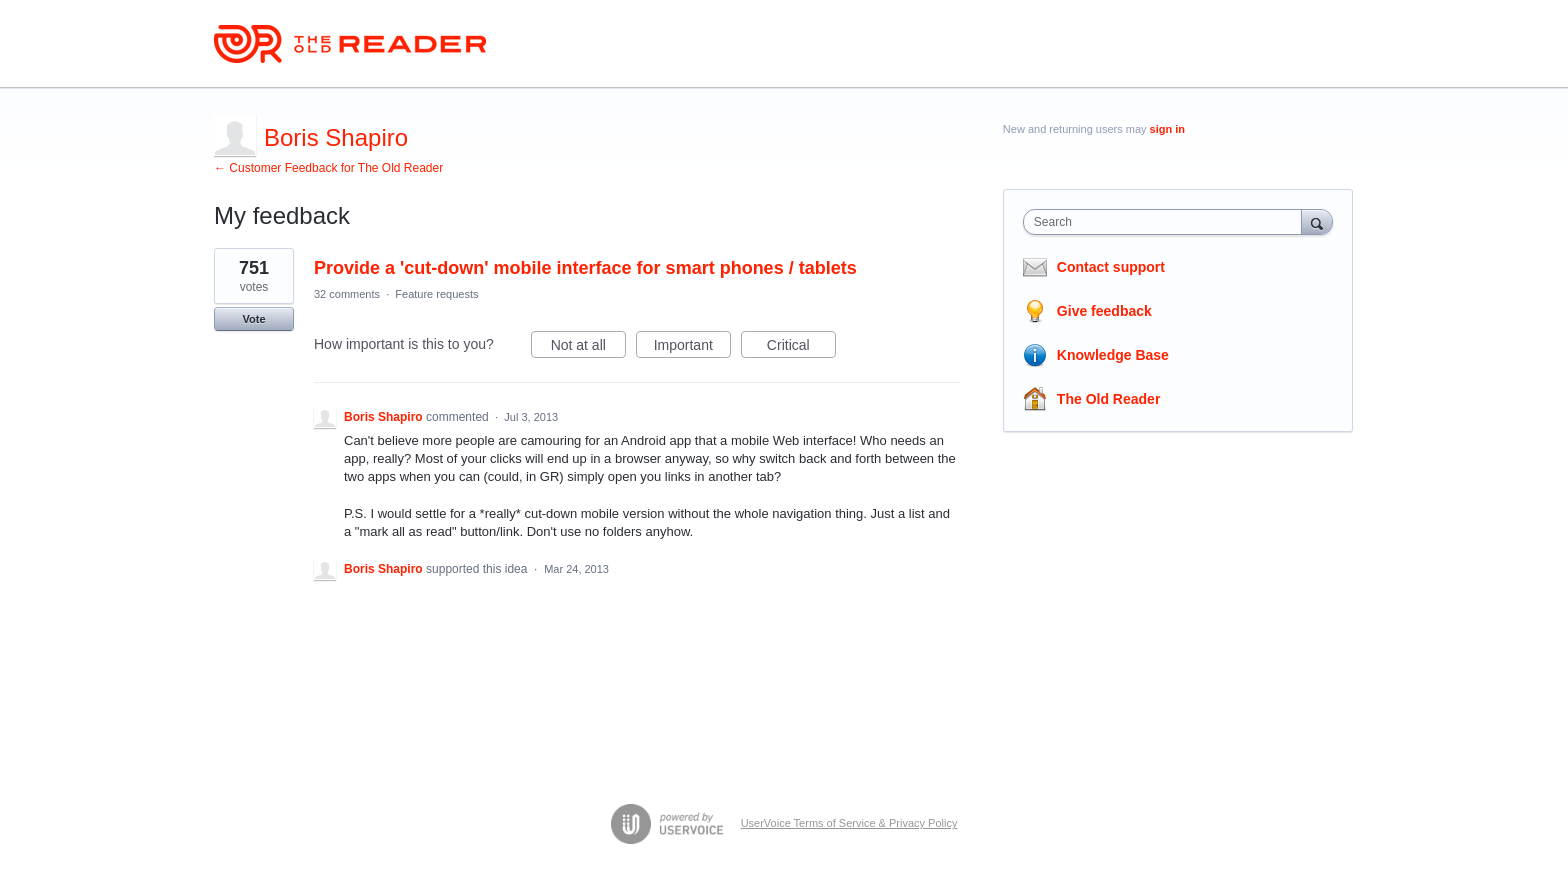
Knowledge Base (1113, 355)
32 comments (347, 294)
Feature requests (436, 294)
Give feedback (1104, 311)
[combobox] (1167, 222)
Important (692, 348)
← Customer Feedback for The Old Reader (328, 168)
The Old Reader (1108, 399)
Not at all (588, 348)
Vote (253, 319)
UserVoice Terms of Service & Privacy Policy (849, 823)
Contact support (1111, 267)
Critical (801, 348)
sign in (1167, 129)
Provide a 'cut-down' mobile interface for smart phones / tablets (585, 268)
